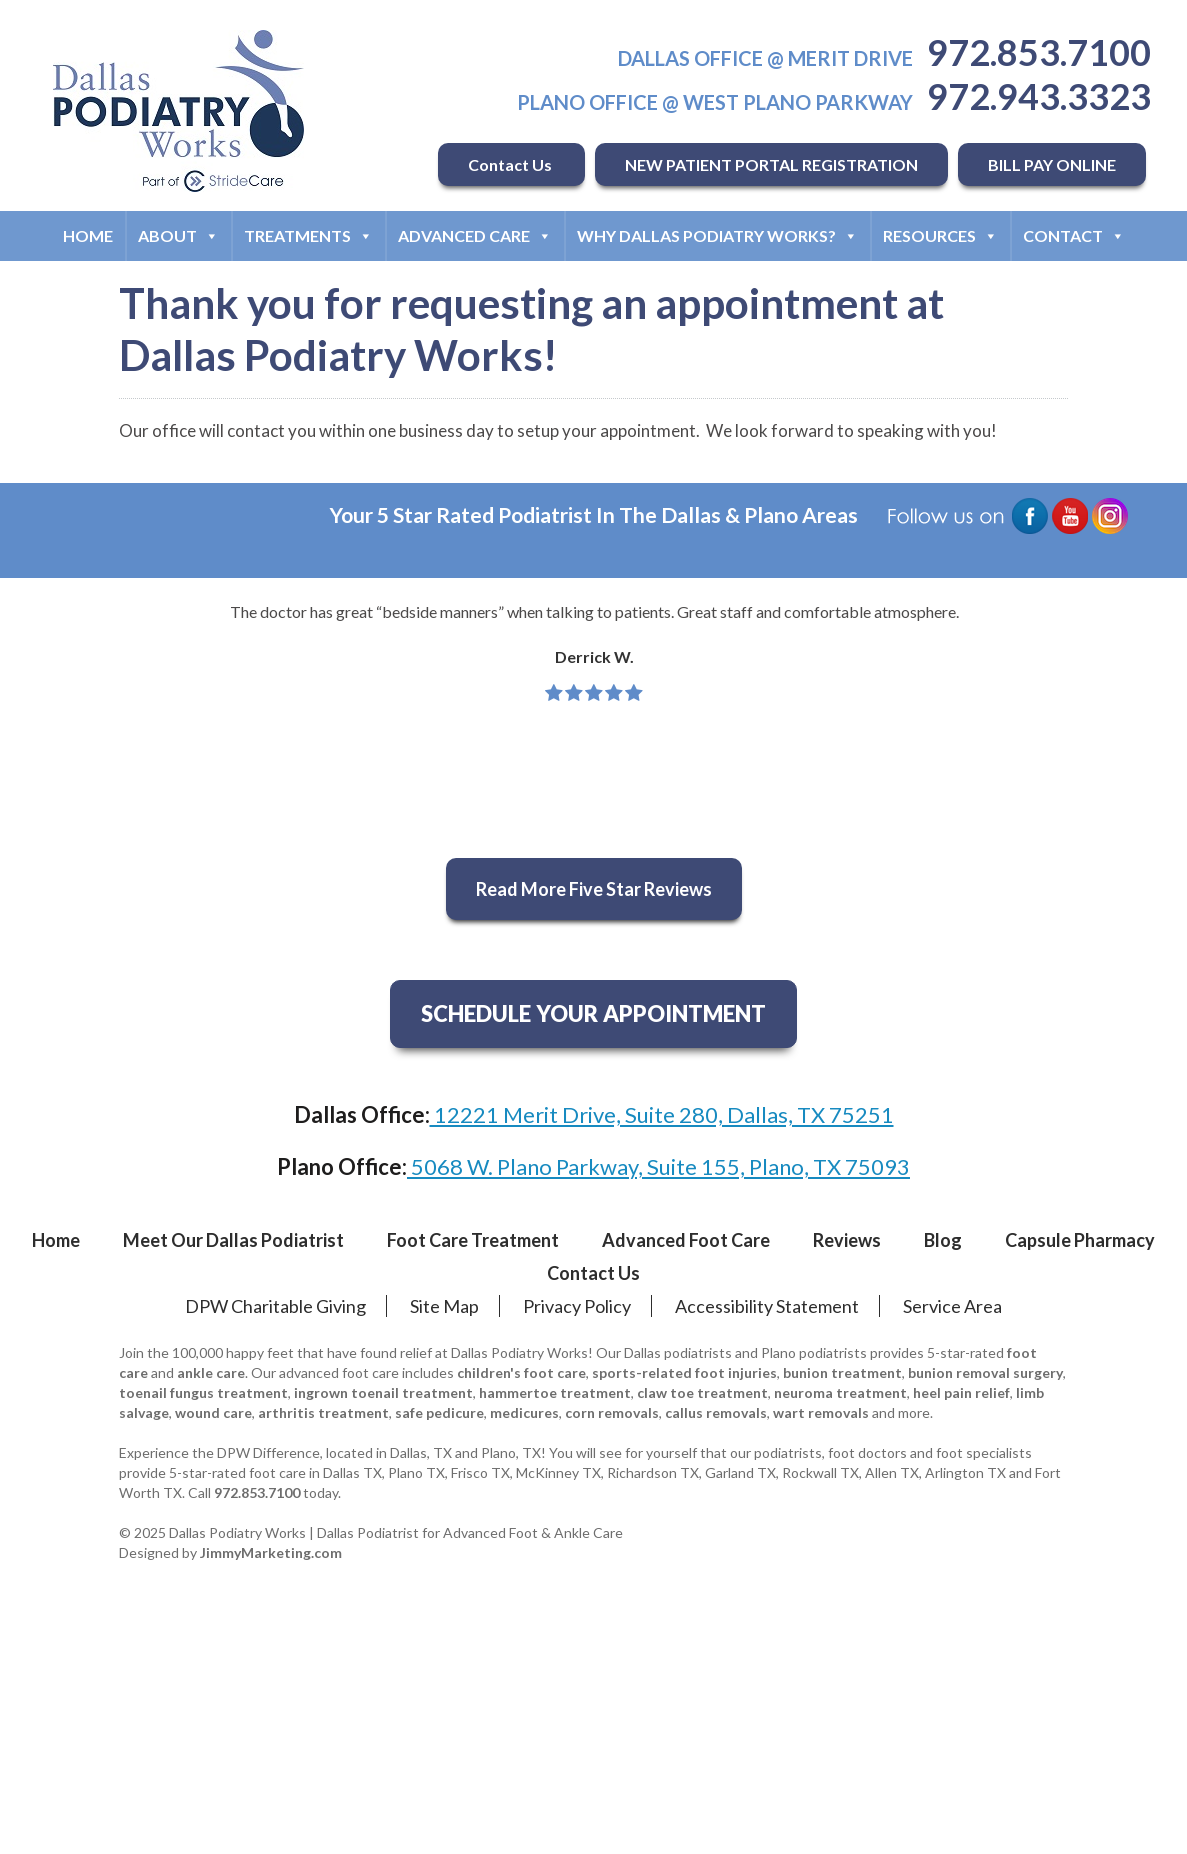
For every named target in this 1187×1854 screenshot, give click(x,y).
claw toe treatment (702, 1392)
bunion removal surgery (985, 1372)
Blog (943, 1240)
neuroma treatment (840, 1392)
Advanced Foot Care (686, 1240)
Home (88, 235)
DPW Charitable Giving (275, 1306)
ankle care (211, 1372)
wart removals (821, 1412)
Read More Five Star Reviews (594, 889)
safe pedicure (439, 1412)
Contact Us (511, 164)
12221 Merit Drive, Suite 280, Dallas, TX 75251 (662, 1114)
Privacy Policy (577, 1306)
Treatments (308, 235)
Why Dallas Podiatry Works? (717, 235)
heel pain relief (961, 1392)
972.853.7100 (1039, 52)
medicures (524, 1412)
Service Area (952, 1306)
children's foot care (521, 1372)
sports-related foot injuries (684, 1372)
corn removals (612, 1412)
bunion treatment (842, 1372)
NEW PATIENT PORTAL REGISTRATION (771, 164)
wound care (213, 1412)
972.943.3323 (1039, 96)
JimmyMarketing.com (271, 1552)
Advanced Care (475, 235)
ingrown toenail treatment (383, 1392)
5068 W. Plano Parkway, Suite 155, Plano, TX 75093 (658, 1166)
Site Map (444, 1306)
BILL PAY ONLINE (1052, 164)
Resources (940, 235)
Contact (1074, 235)
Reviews (847, 1240)
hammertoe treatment (555, 1392)
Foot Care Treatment (473, 1240)
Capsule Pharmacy (1080, 1240)
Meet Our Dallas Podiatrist (233, 1240)
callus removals (716, 1412)
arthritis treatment (323, 1412)
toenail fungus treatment (203, 1392)
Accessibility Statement (767, 1306)
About (178, 235)
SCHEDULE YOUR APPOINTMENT (593, 1013)
